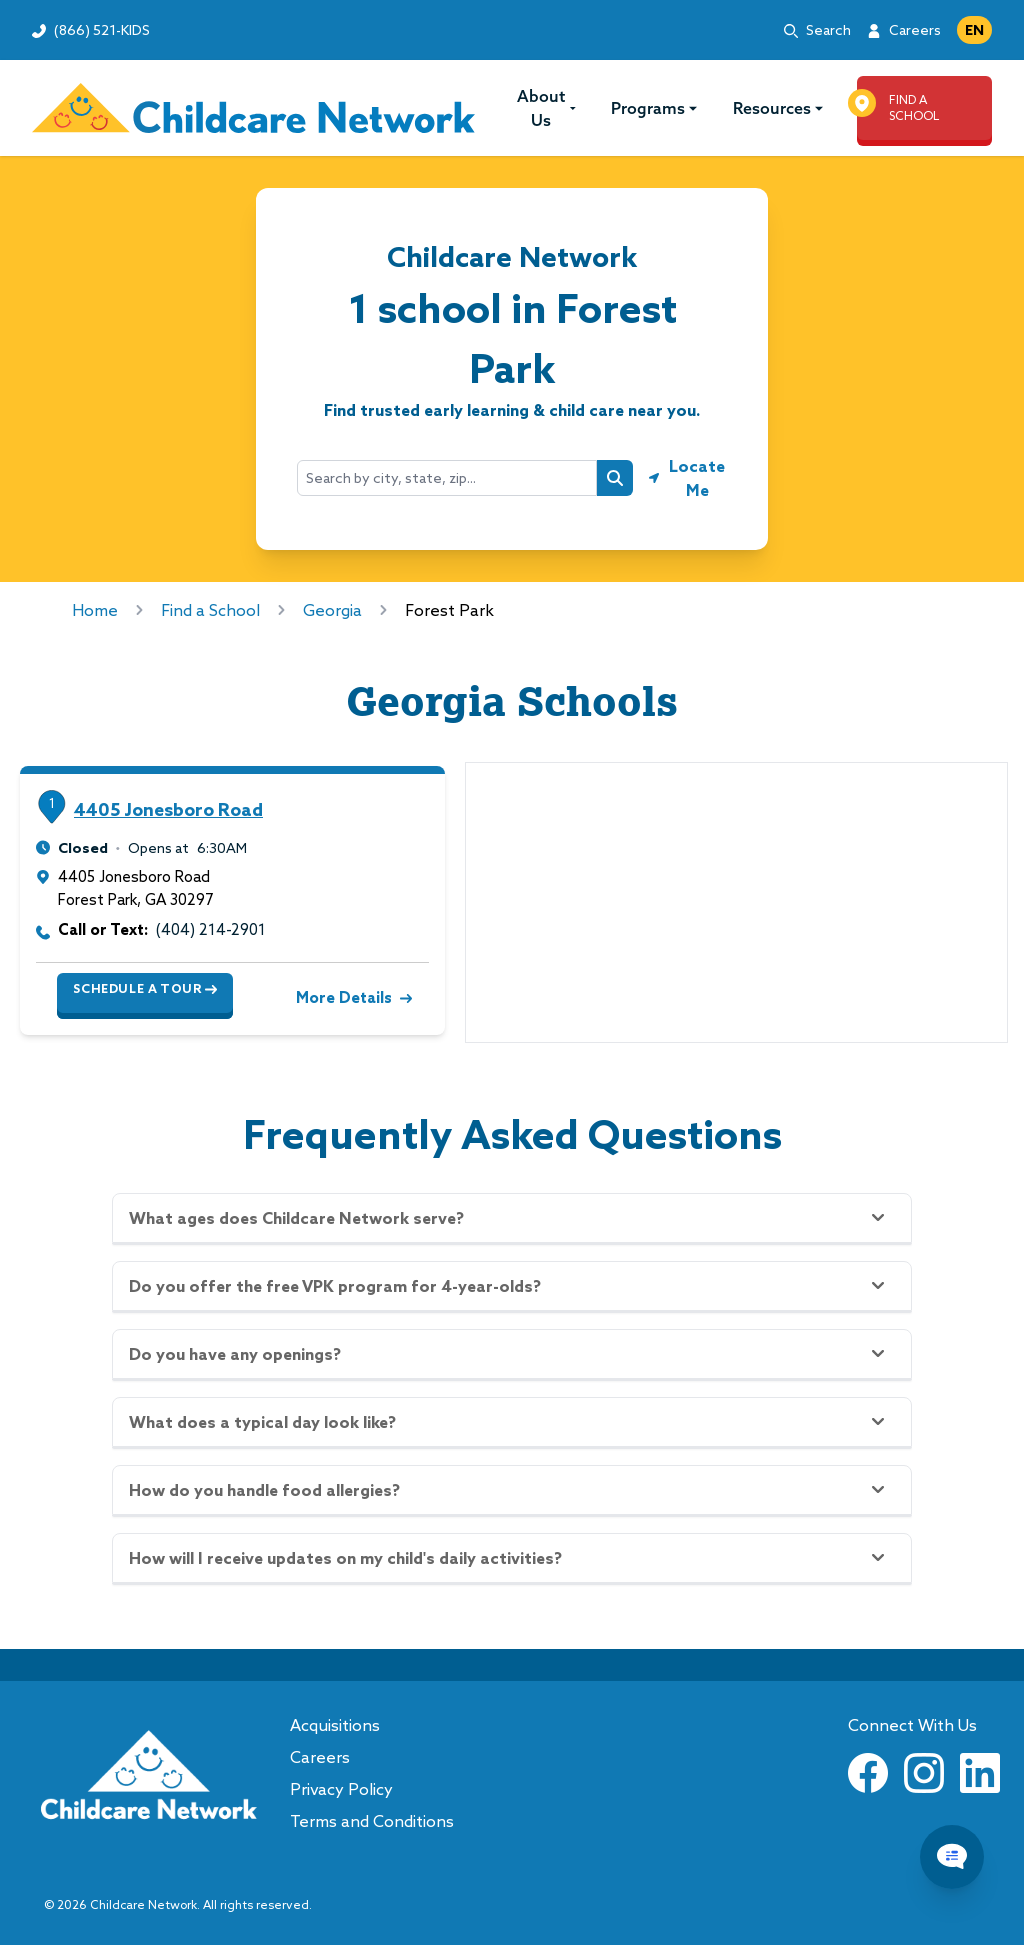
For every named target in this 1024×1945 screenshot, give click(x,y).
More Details (352, 997)
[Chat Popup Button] (952, 1857)
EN (974, 30)
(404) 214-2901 (211, 929)
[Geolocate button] (688, 478)
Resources (778, 108)
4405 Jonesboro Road (168, 809)
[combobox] (447, 478)
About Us (547, 108)
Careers (915, 30)
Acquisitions (335, 1725)
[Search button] (615, 478)
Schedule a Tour (145, 989)
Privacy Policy (341, 1789)
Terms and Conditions (372, 1821)
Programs (654, 108)
